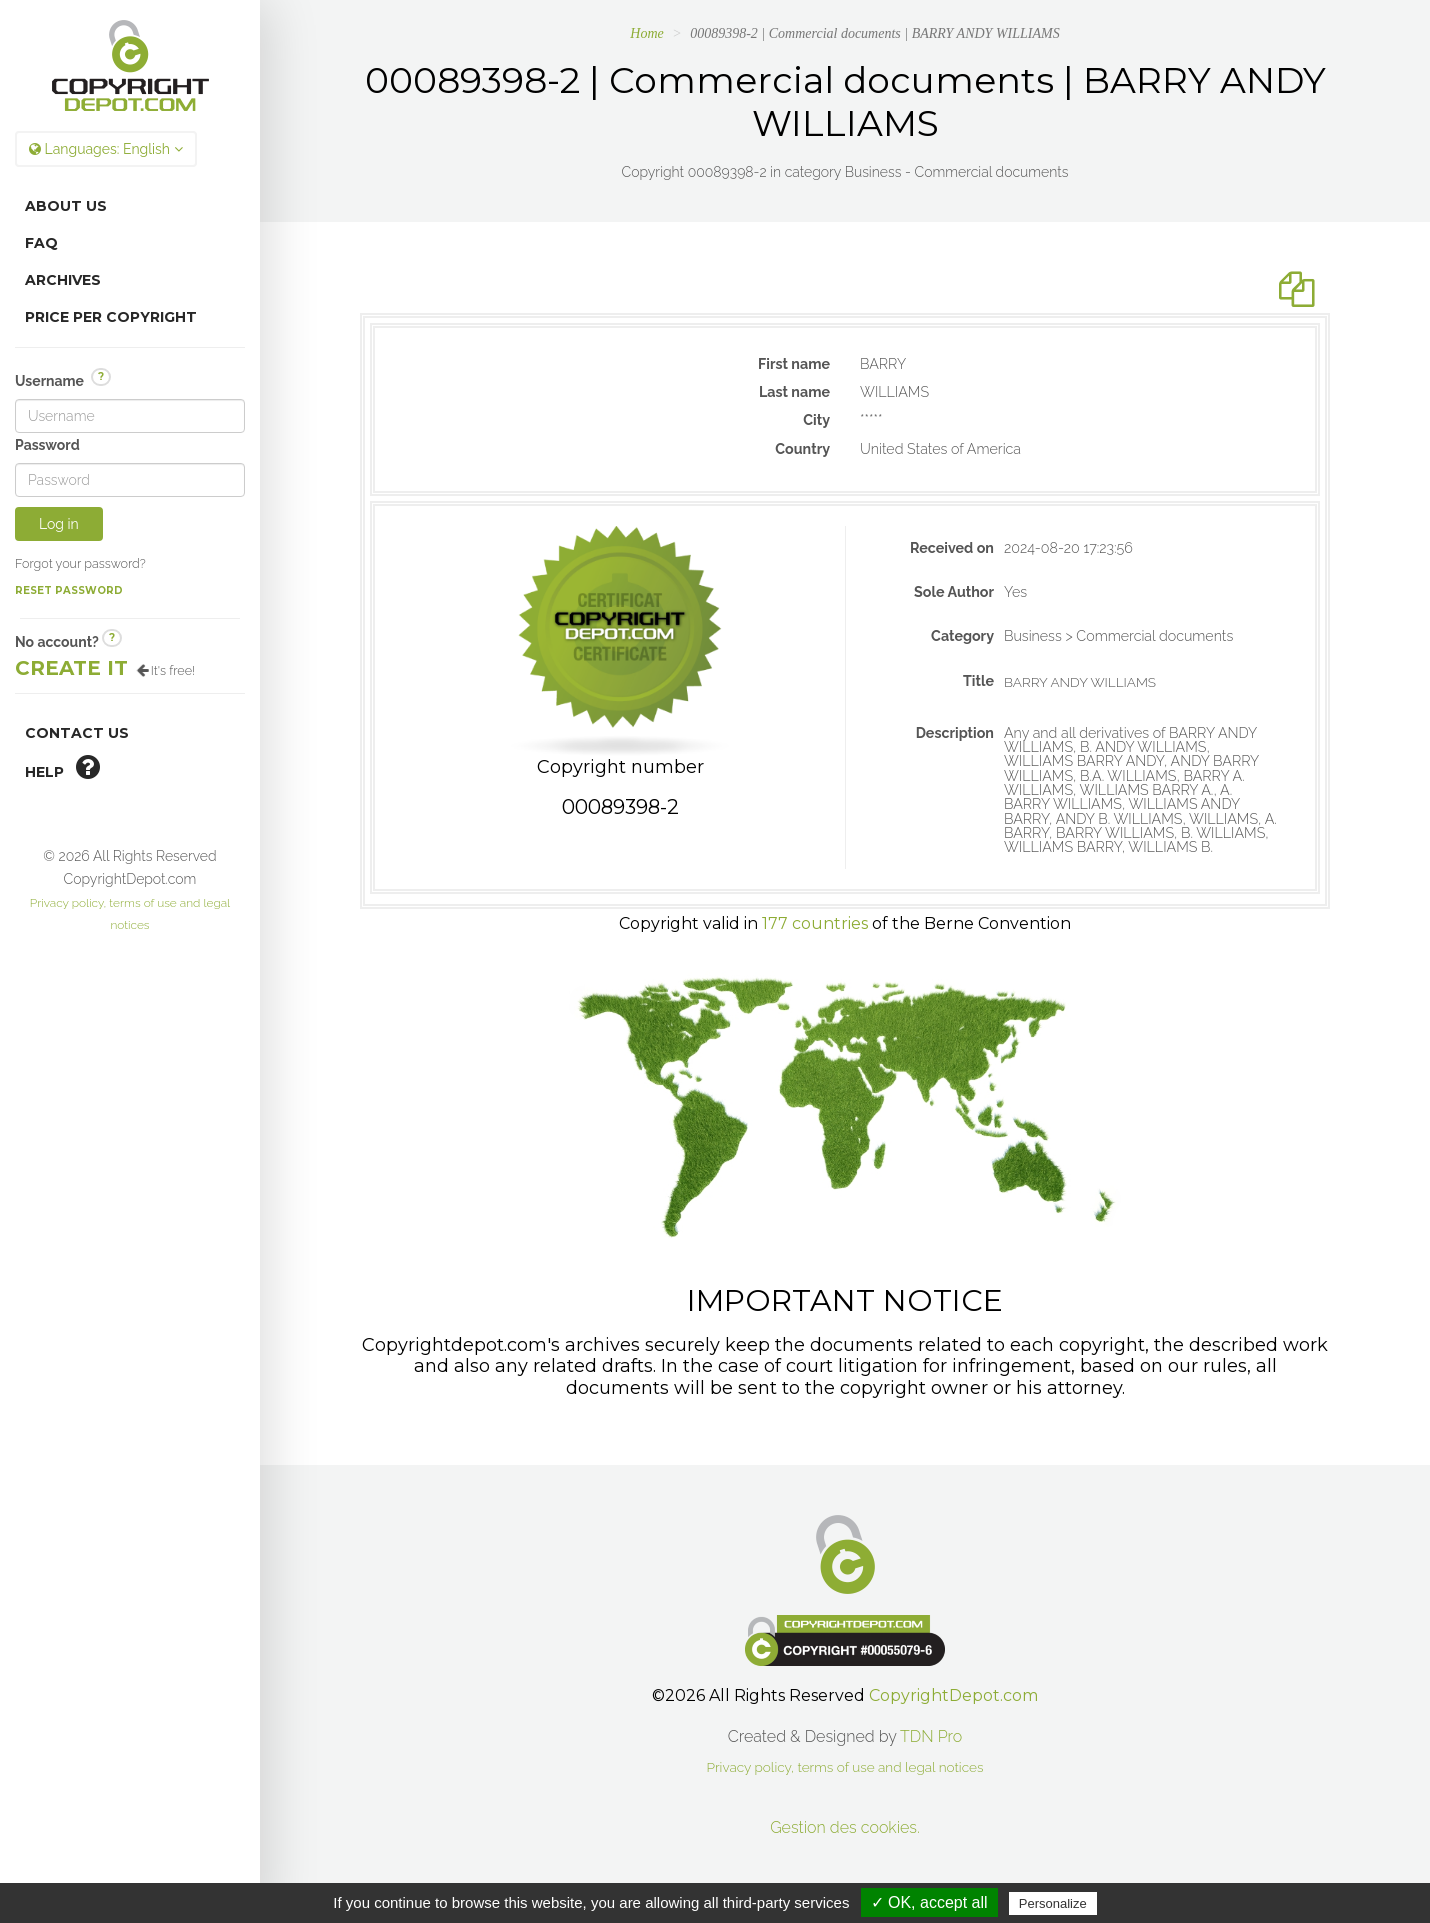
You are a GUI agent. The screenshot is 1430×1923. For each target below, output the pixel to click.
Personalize (1053, 1903)
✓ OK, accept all (929, 1902)
